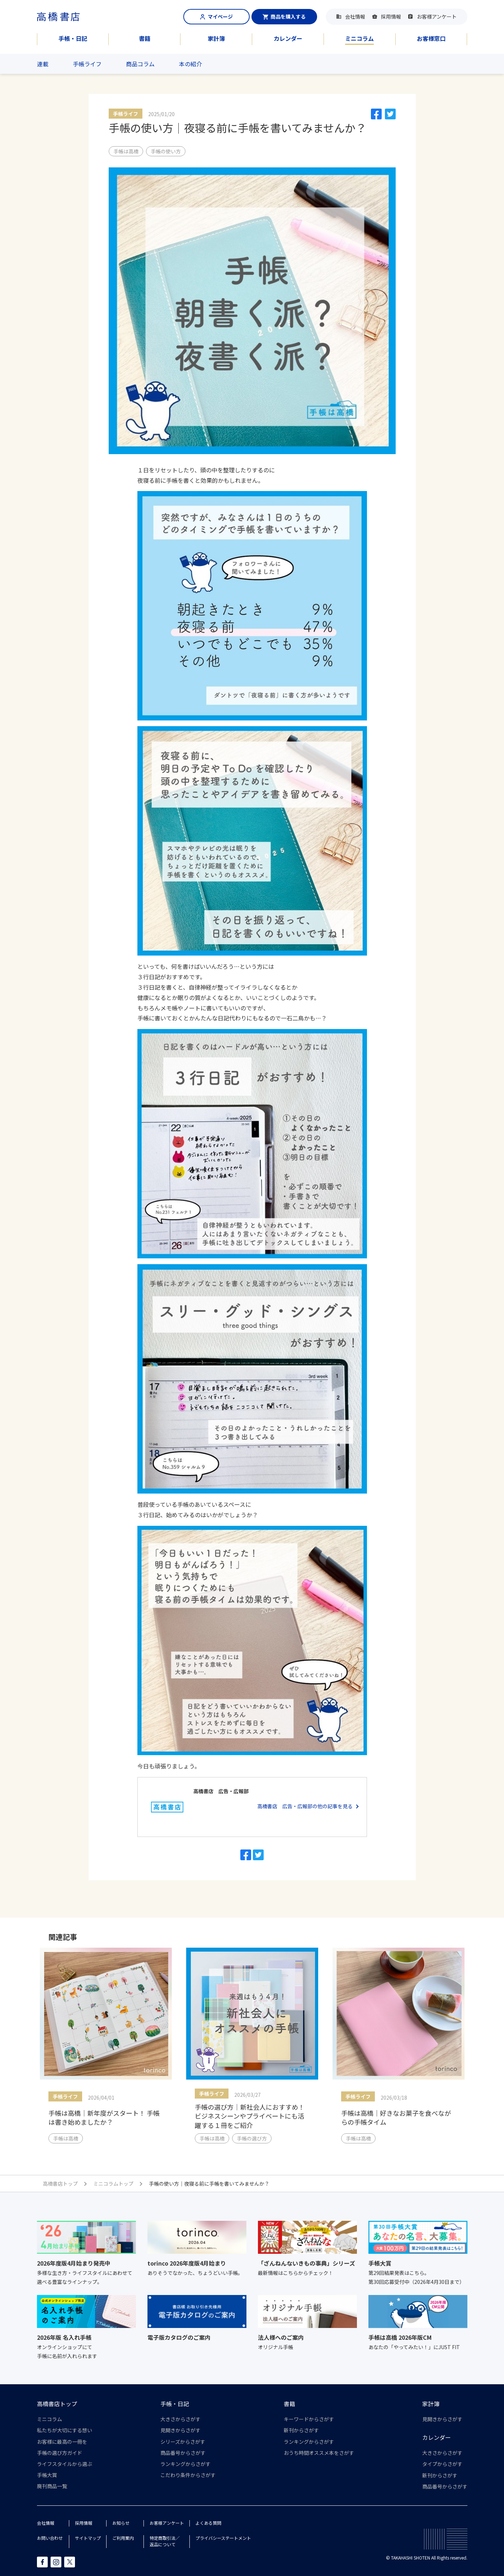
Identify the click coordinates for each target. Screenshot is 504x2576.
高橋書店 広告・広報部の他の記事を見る (305, 1806)
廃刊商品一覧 (52, 2486)
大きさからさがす (180, 2419)
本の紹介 (190, 63)
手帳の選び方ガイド (59, 2452)
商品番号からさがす (183, 2452)
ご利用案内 (123, 2538)
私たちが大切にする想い (64, 2430)
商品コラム (140, 63)
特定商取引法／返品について (165, 2541)
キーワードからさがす (309, 2419)
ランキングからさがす (185, 2463)
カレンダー (288, 38)
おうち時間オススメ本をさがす (319, 2452)
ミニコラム (359, 38)
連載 (42, 63)
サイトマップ (88, 2538)
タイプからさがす (442, 2463)
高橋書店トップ (57, 2403)
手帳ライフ (87, 63)
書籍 (144, 38)
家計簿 (216, 38)
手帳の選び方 (252, 2138)
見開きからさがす (180, 2430)
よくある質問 (208, 2523)
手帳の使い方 (166, 151)
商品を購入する (284, 16)
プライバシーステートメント (223, 2538)
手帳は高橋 (125, 151)
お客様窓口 (431, 38)
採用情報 (391, 16)
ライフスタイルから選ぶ (64, 2463)
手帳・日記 (72, 38)
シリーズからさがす (182, 2441)
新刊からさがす (301, 2430)
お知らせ (120, 2523)
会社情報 (355, 16)
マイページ (216, 16)
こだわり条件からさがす (188, 2475)
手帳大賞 (47, 2475)
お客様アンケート (437, 16)
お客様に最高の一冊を (62, 2441)
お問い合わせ (50, 2538)
